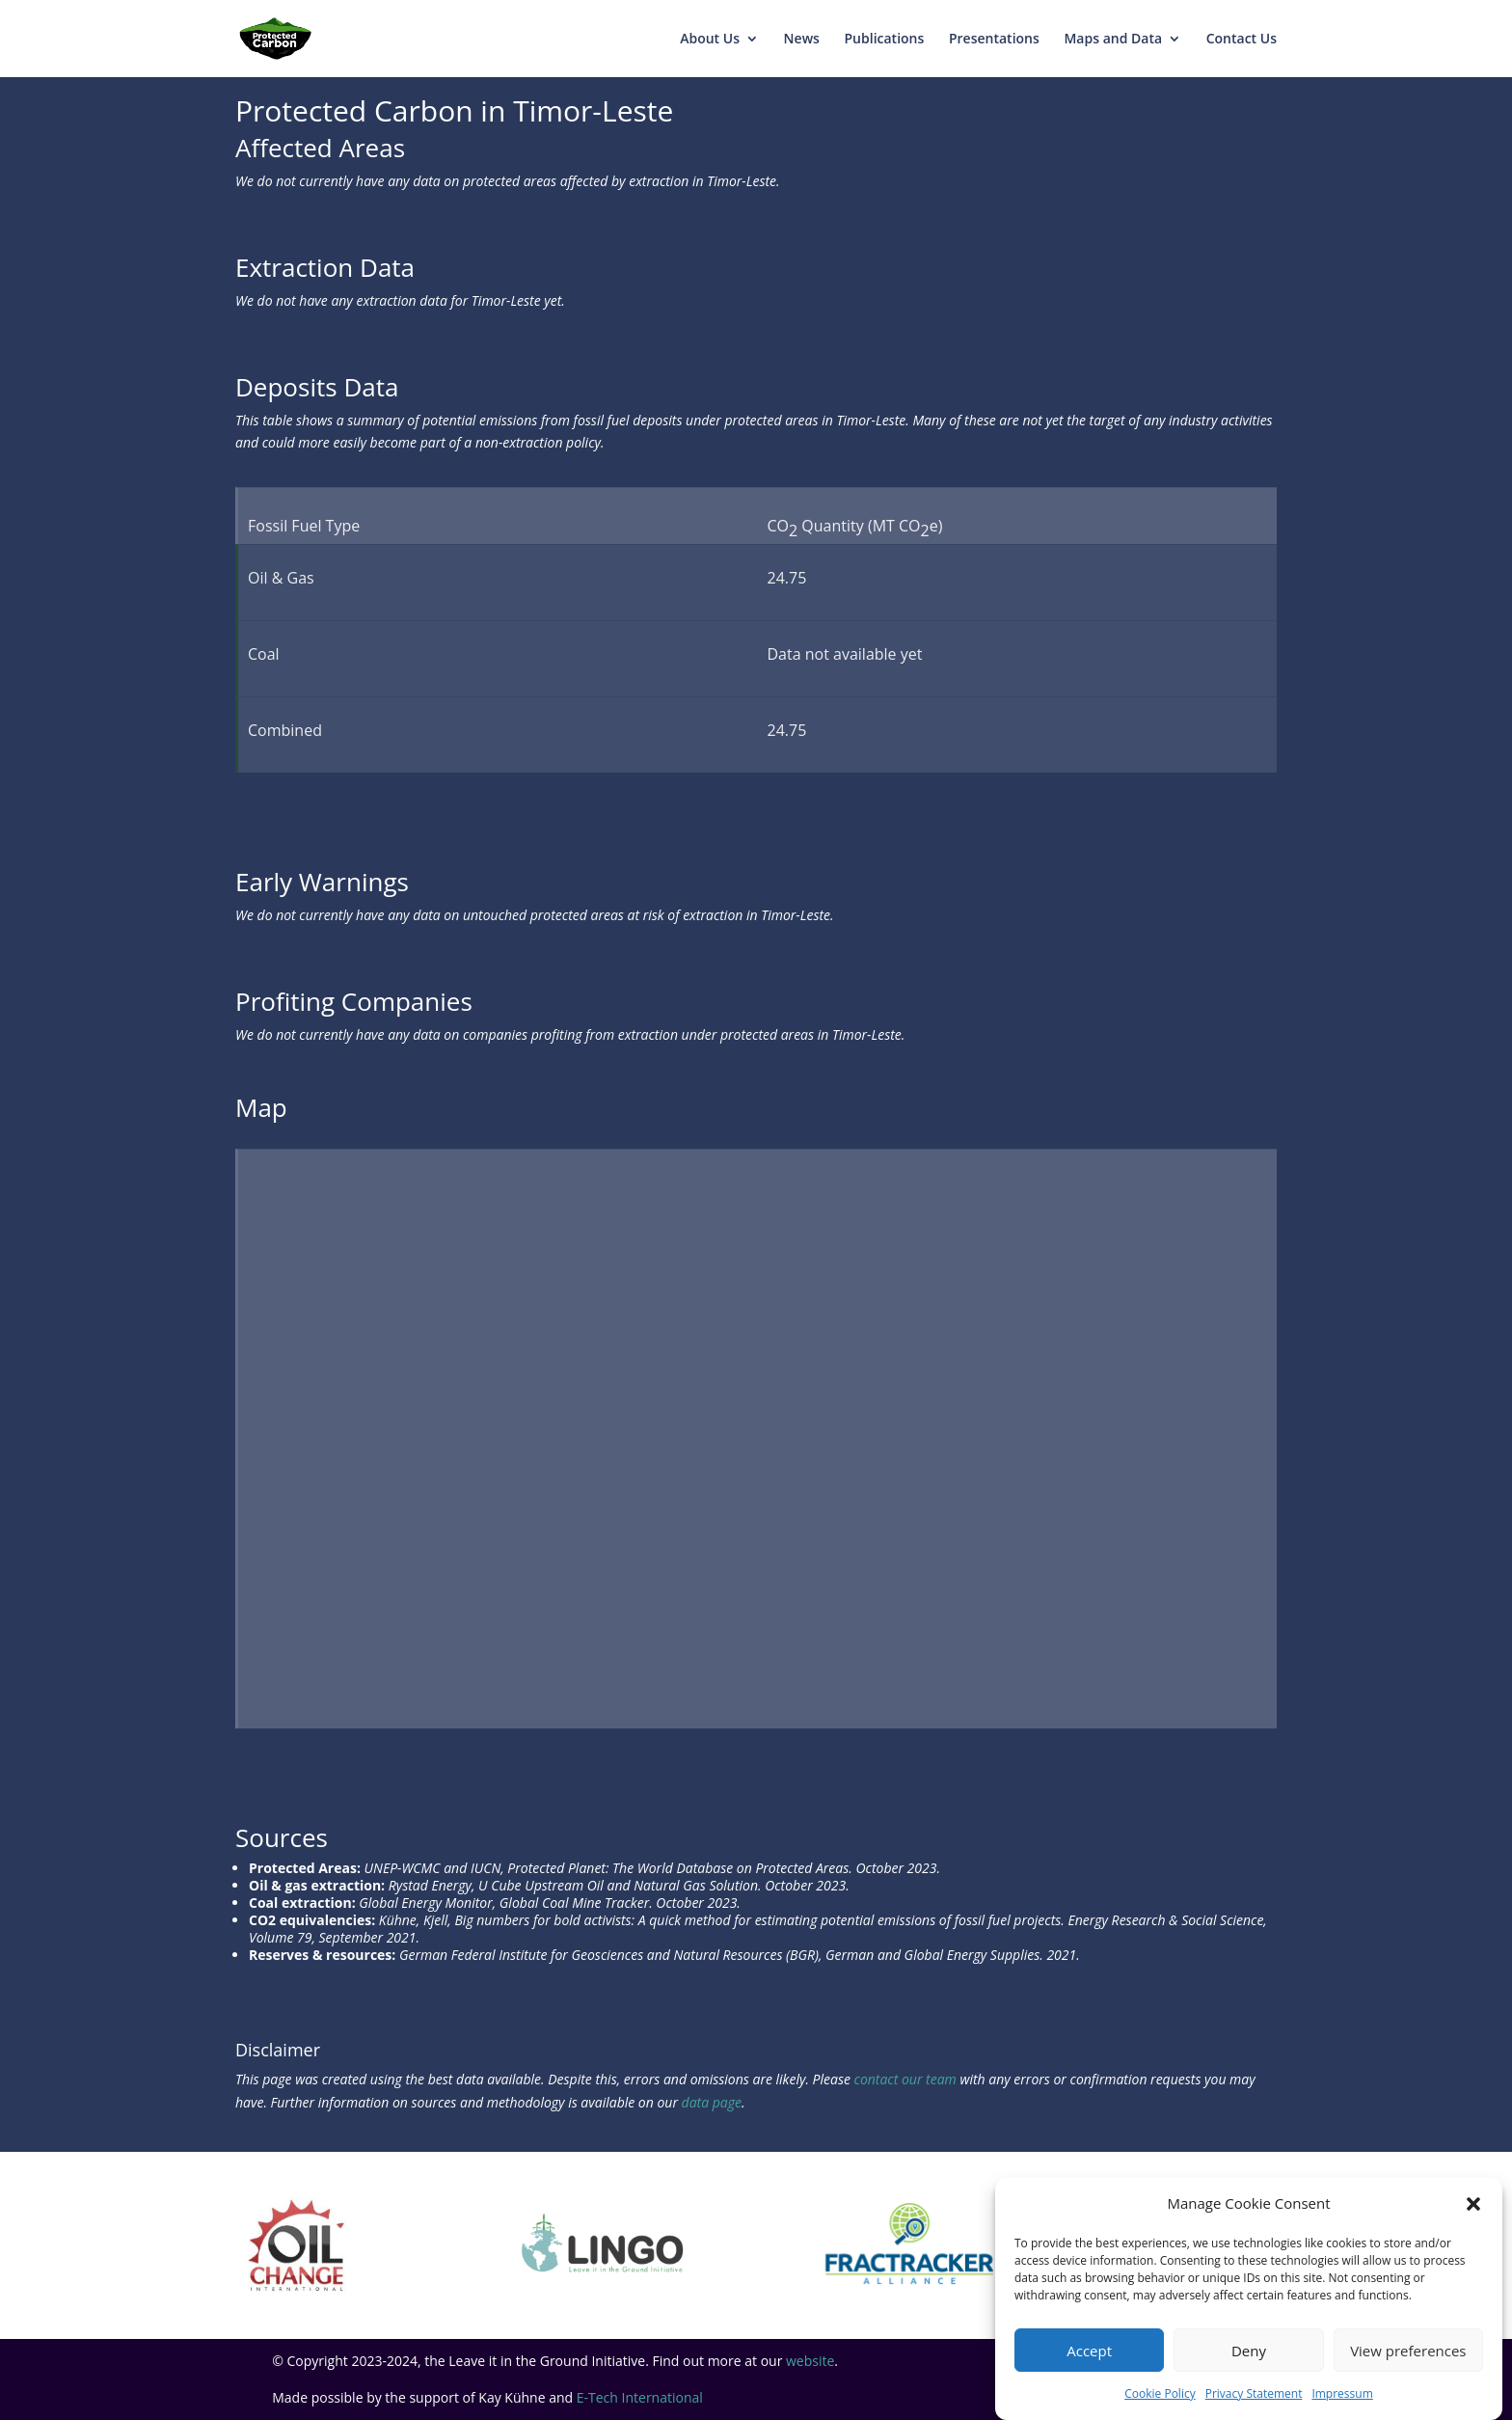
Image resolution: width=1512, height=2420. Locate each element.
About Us (710, 39)
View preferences (1408, 2350)
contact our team (905, 2079)
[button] (1473, 2204)
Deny (1248, 2350)
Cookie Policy (1159, 2393)
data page (712, 2102)
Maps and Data (1113, 39)
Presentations (994, 39)
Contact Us (1241, 39)
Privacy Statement (1254, 2393)
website (810, 2361)
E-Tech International (640, 2397)
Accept (1089, 2350)
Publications (885, 39)
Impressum (1341, 2393)
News (802, 39)
